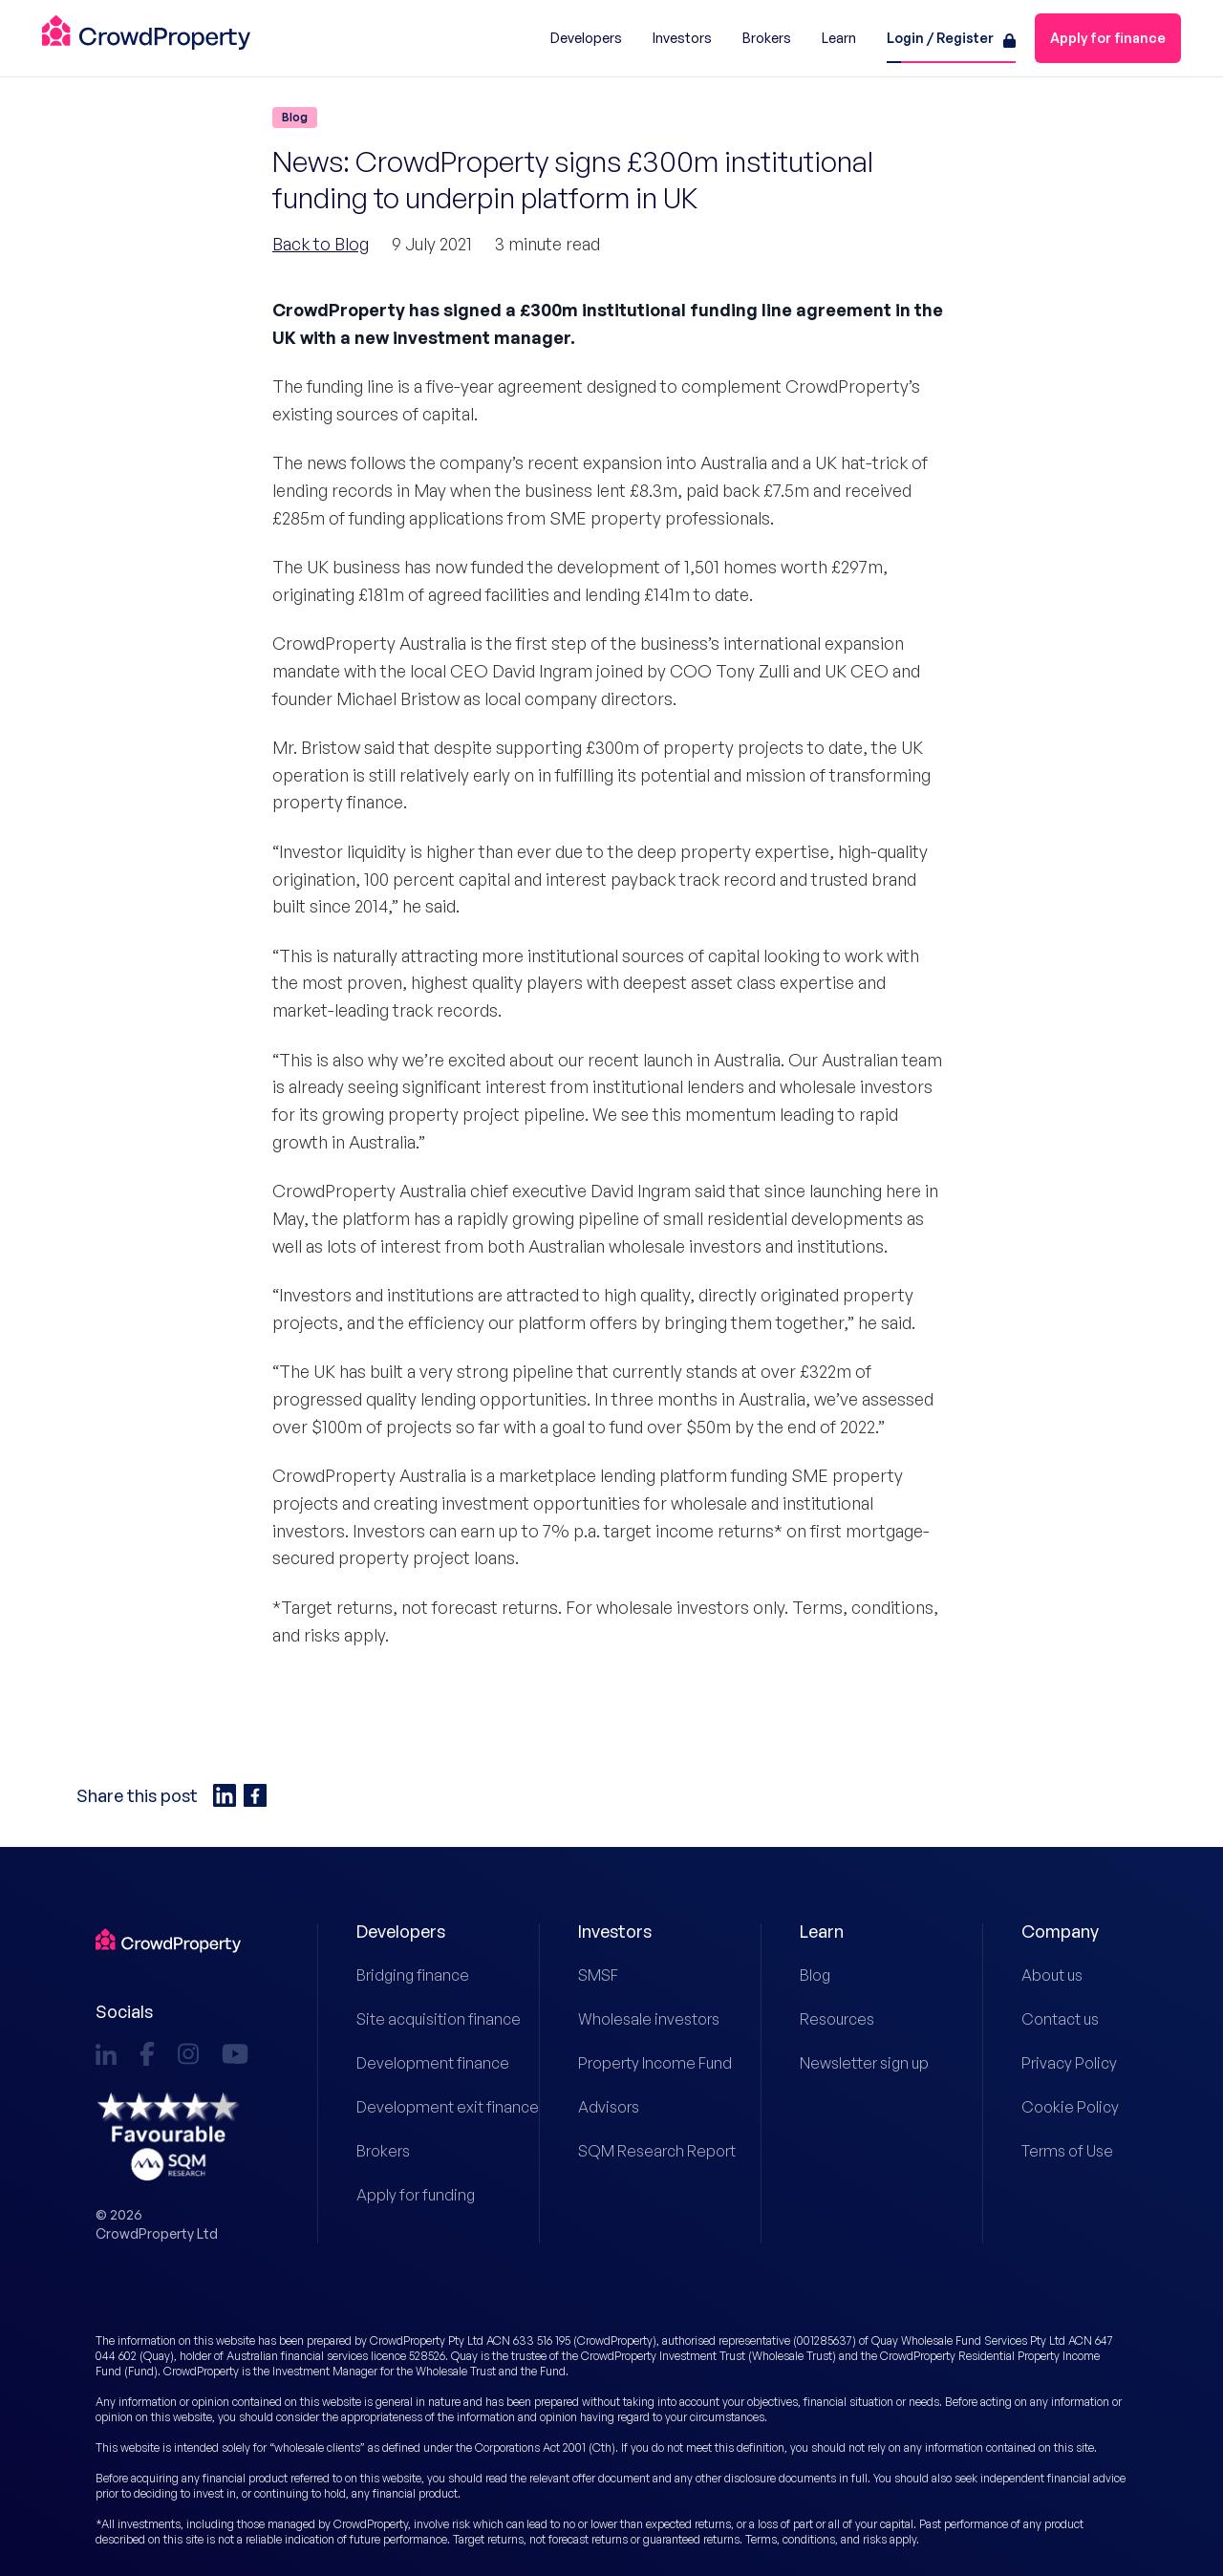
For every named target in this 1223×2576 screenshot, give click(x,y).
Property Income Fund (631, 2063)
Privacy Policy (1069, 2063)
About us (1052, 1975)
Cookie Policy (1070, 2106)
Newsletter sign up (853, 2063)
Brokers (383, 2150)
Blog (815, 1975)
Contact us (1060, 2019)
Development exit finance (409, 2106)
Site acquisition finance (409, 2019)
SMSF (598, 1975)
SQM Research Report (631, 2150)
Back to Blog (320, 243)
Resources (837, 2019)
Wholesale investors (631, 2019)
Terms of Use (1067, 2150)
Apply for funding (409, 2194)
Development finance (409, 2063)
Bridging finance (409, 1975)
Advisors (608, 2106)
